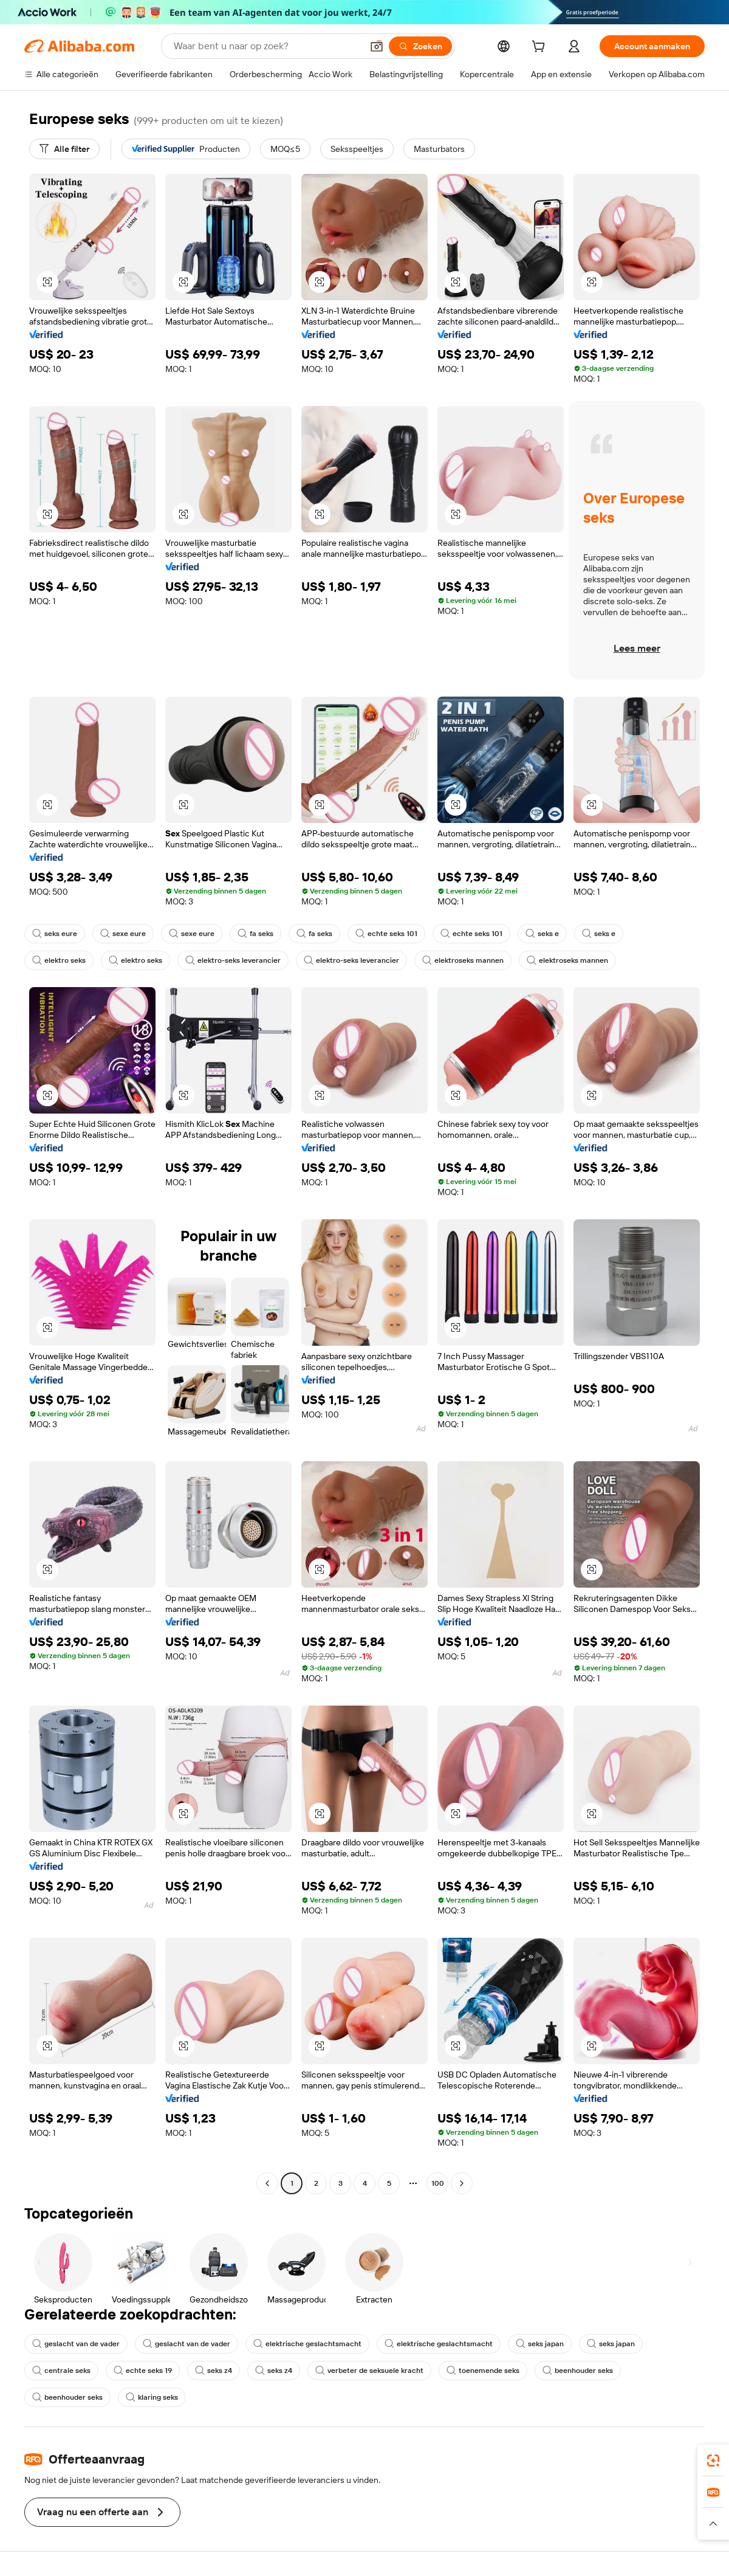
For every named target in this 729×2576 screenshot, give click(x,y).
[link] (713, 2460)
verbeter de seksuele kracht (369, 2370)
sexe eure (123, 933)
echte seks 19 (143, 2370)
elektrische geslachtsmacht (307, 2344)
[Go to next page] (462, 2183)
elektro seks (59, 960)
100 (437, 2183)
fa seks (255, 933)
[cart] (541, 48)
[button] (376, 46)
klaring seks (152, 2397)
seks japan (540, 2344)
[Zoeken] (420, 46)
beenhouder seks (577, 2370)
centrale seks (61, 2370)
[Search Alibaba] (267, 46)
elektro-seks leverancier (233, 960)
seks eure (54, 933)
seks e (542, 933)
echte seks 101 (386, 933)
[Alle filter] (64, 149)
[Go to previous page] (267, 2183)
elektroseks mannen (463, 960)
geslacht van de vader (76, 2344)
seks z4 (213, 2370)
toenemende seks (483, 2370)
